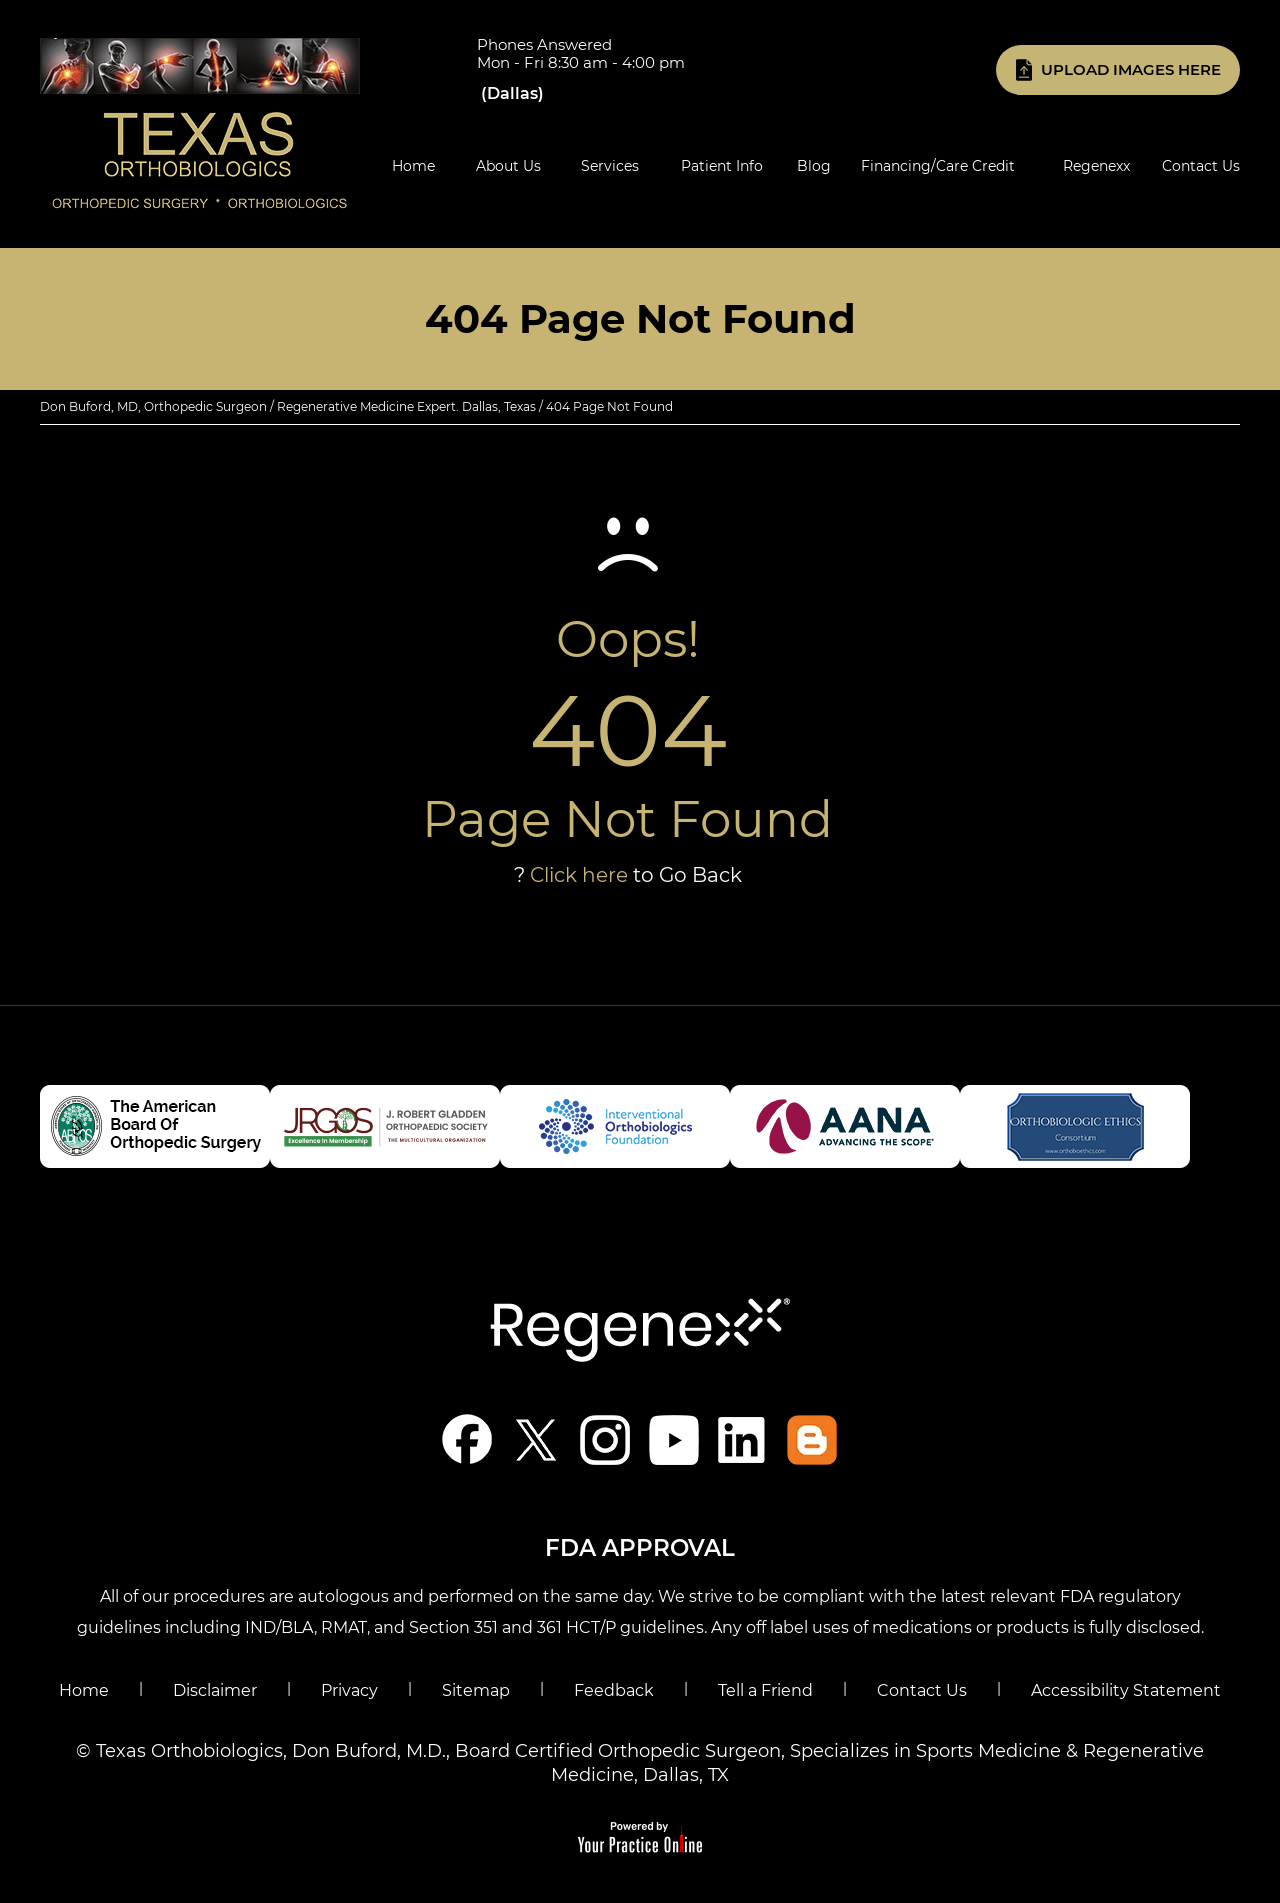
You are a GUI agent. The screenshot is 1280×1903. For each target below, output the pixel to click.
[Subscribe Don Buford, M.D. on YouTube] (674, 1439)
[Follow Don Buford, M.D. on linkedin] (743, 1439)
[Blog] (812, 1439)
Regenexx (1096, 166)
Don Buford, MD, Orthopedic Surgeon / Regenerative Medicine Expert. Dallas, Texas (288, 406)
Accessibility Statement (1126, 1690)
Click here (579, 875)
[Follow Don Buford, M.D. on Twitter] (536, 1439)
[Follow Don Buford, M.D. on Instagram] (605, 1439)
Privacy (349, 1690)
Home (84, 1690)
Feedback (614, 1690)
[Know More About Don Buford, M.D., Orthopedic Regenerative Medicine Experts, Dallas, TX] (200, 123)
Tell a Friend (765, 1690)
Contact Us (922, 1690)
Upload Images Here (1131, 69)
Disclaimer (215, 1690)
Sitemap (476, 1690)
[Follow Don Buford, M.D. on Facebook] (467, 1439)
